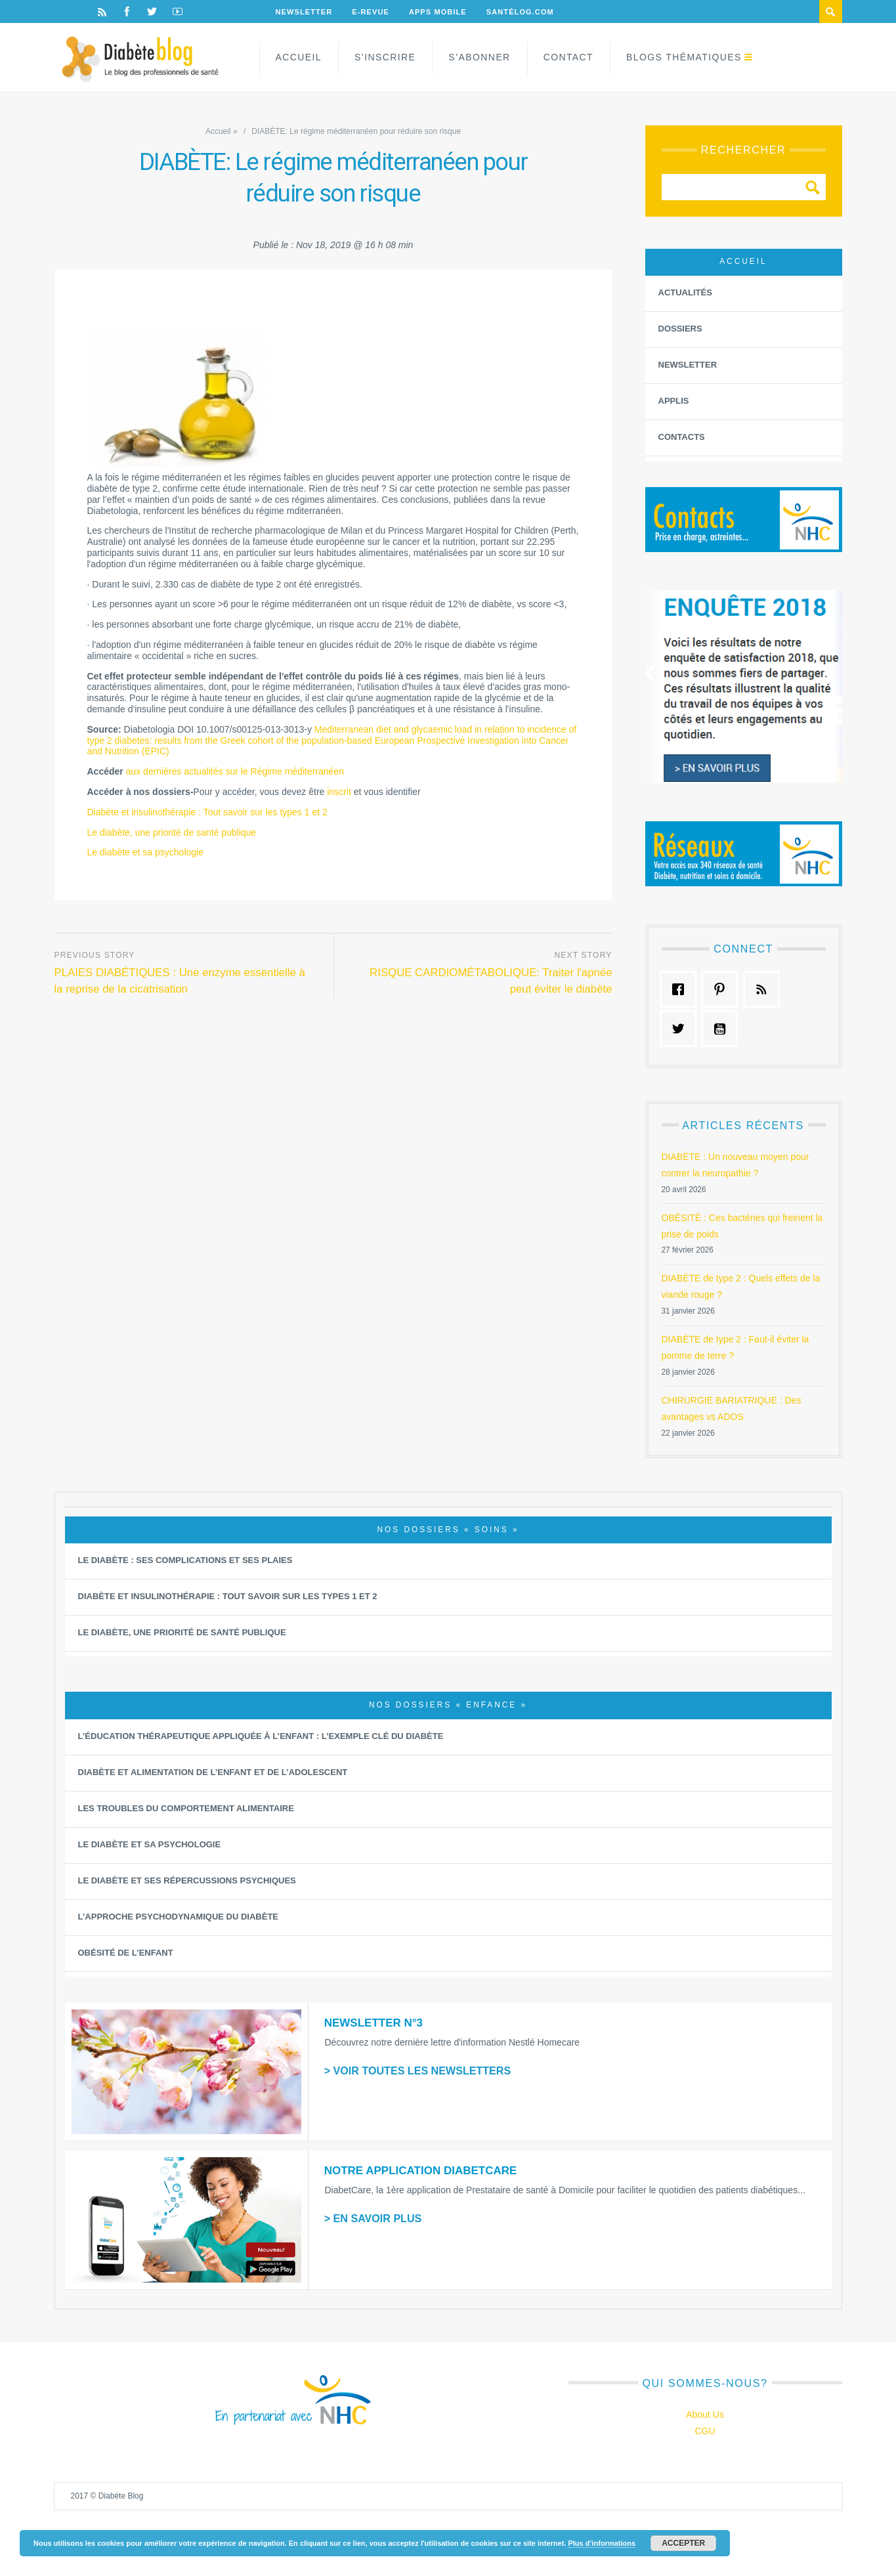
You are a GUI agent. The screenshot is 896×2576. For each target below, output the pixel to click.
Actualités (685, 292)
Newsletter (304, 12)
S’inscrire (385, 57)
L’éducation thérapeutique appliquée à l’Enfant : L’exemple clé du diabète (261, 1736)
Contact (568, 57)
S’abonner (479, 57)
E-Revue (370, 12)
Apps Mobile (438, 12)
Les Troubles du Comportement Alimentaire (186, 1808)
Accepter (683, 2543)
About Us (705, 2414)
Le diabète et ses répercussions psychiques (187, 1880)
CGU (704, 2431)
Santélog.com (520, 12)
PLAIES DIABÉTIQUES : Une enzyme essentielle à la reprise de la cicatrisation (179, 980)
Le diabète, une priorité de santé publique (172, 832)
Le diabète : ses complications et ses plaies (185, 1560)
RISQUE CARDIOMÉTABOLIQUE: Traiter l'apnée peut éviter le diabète (491, 980)
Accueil (299, 57)
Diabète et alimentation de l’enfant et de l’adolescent (213, 1772)
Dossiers (680, 328)
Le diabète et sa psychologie (145, 852)
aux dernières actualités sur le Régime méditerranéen (235, 771)
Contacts (681, 437)
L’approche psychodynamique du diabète (178, 1916)
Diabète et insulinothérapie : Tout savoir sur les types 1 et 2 (207, 812)
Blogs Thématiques (684, 57)
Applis (673, 401)
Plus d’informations (601, 2543)
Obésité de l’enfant (125, 1953)
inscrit (339, 791)
